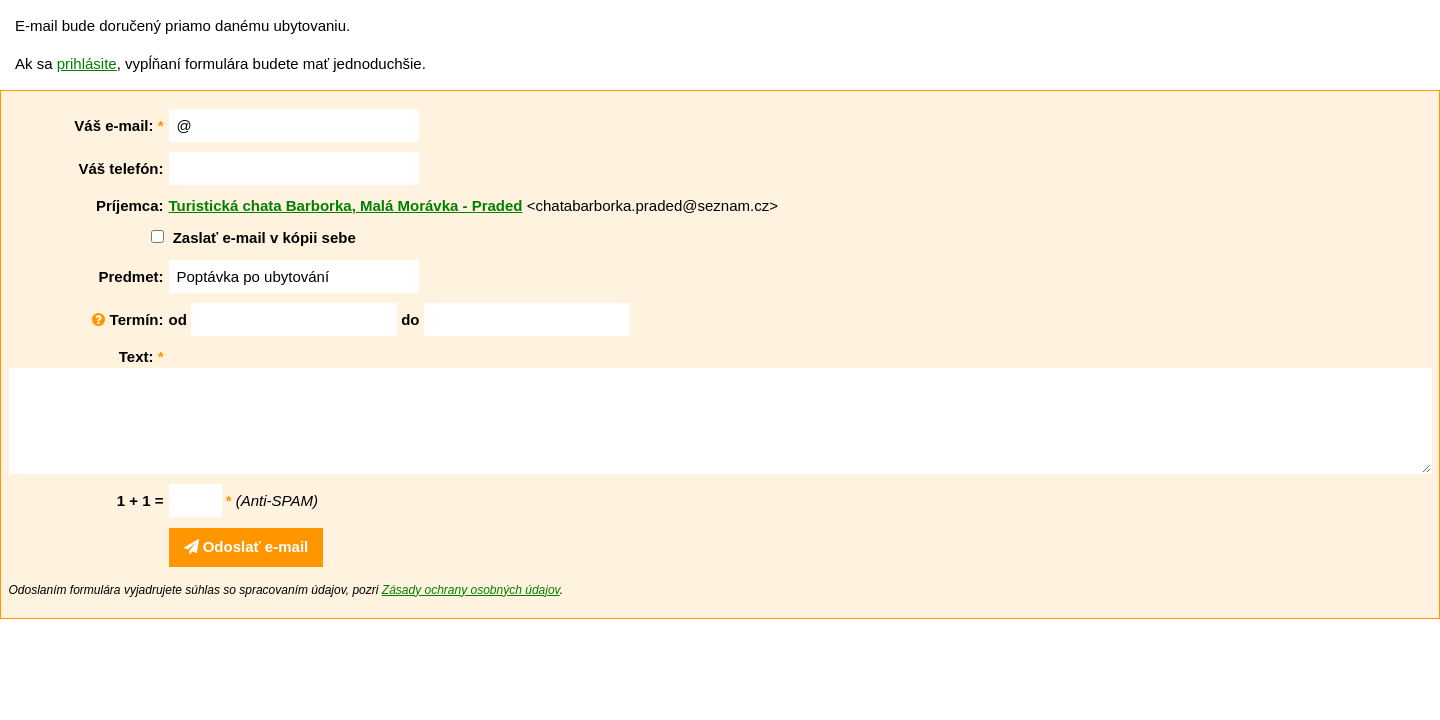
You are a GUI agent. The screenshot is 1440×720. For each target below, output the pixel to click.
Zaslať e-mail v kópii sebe (264, 237)
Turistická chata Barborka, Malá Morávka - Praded (346, 205)
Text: (141, 356)
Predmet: (130, 276)
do (410, 319)
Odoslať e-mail (246, 546)
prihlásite (87, 63)
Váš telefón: (120, 168)
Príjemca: (130, 205)
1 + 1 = (140, 500)
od (178, 319)
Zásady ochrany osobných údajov (471, 590)
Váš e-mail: (118, 125)
